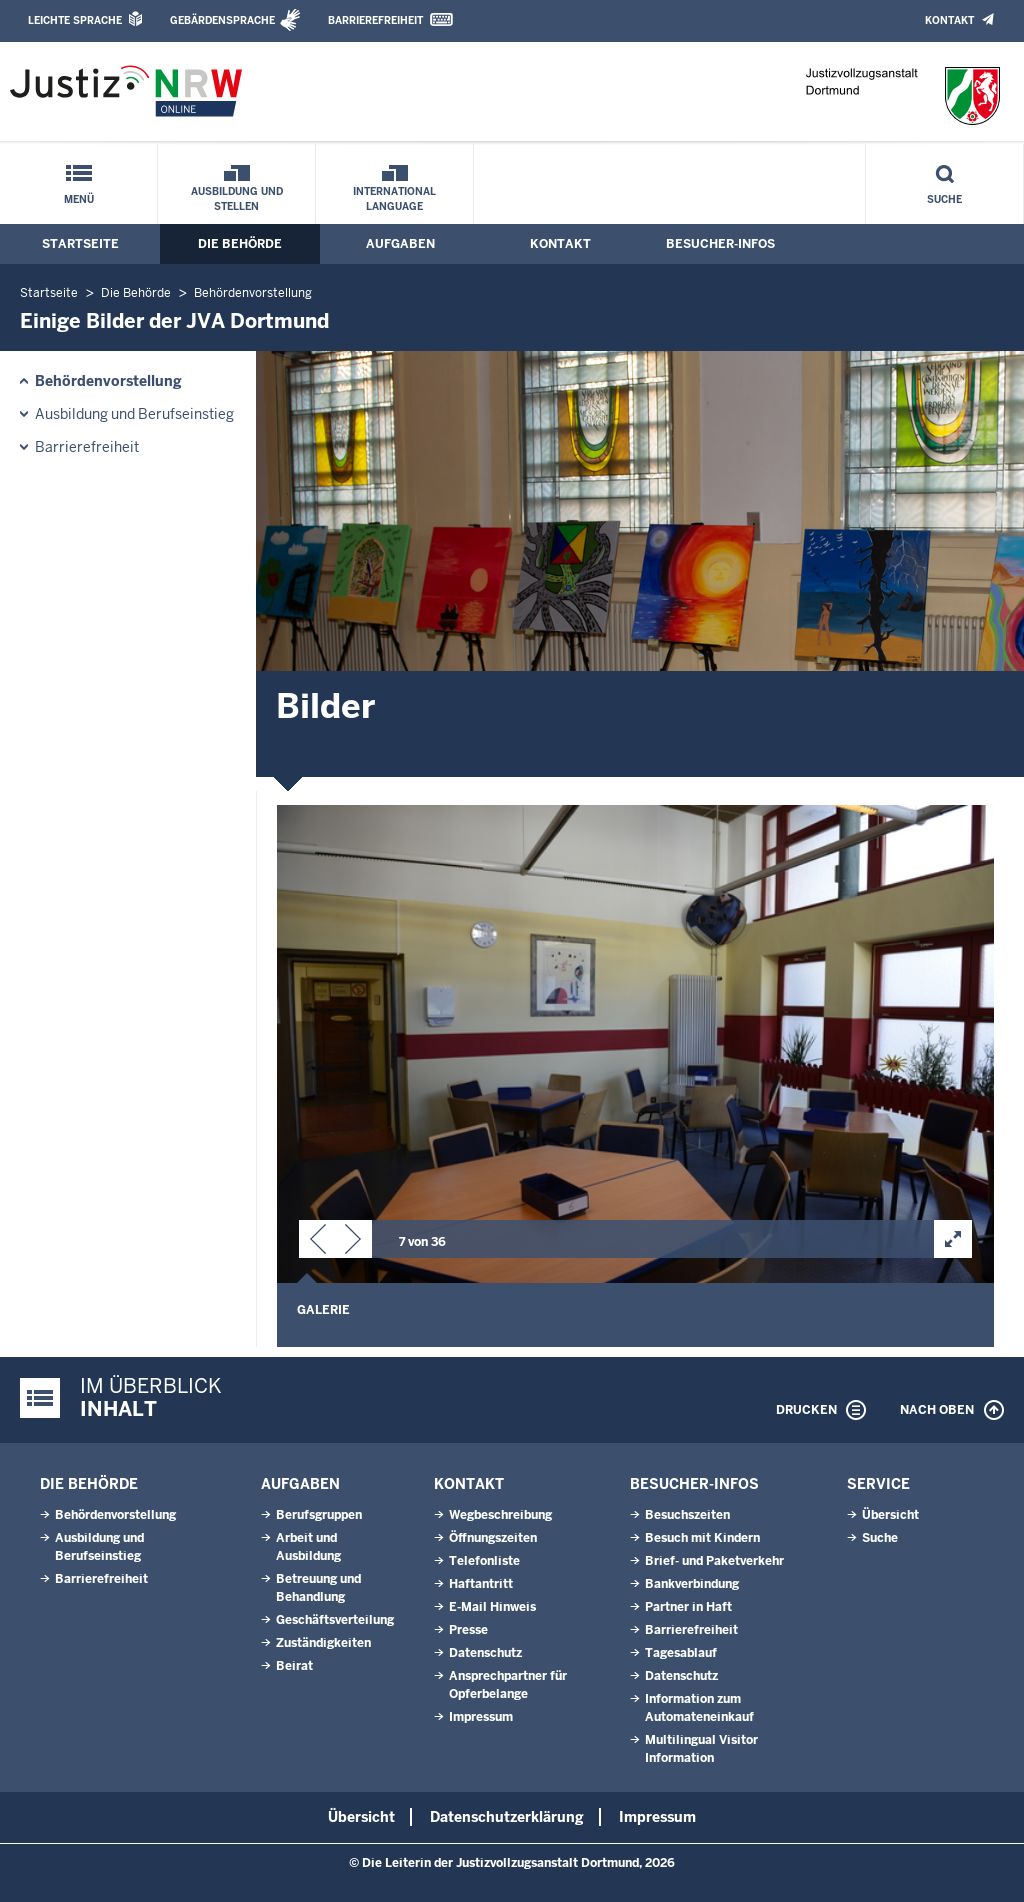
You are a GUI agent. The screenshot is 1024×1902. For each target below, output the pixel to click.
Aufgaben (400, 244)
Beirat (294, 1666)
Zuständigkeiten (323, 1643)
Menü (79, 199)
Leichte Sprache (75, 20)
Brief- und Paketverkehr (714, 1561)
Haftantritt (481, 1584)
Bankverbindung (692, 1584)
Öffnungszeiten (493, 1538)
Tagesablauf (681, 1653)
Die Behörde (240, 244)
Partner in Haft (688, 1607)
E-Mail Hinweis (492, 1607)
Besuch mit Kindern (702, 1538)
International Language (394, 199)
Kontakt (949, 20)
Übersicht (890, 1515)
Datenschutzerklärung (507, 1817)
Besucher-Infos (720, 244)
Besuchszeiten (687, 1515)
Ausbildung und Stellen (237, 199)
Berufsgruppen (319, 1515)
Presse (468, 1630)
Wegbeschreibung (500, 1515)
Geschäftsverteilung (335, 1620)
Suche (944, 199)
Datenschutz (485, 1653)
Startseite (80, 244)
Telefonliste (484, 1561)
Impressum (481, 1717)
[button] (318, 1243)
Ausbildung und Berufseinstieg (134, 414)
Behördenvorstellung (253, 293)
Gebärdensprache (222, 20)
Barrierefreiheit (375, 20)
